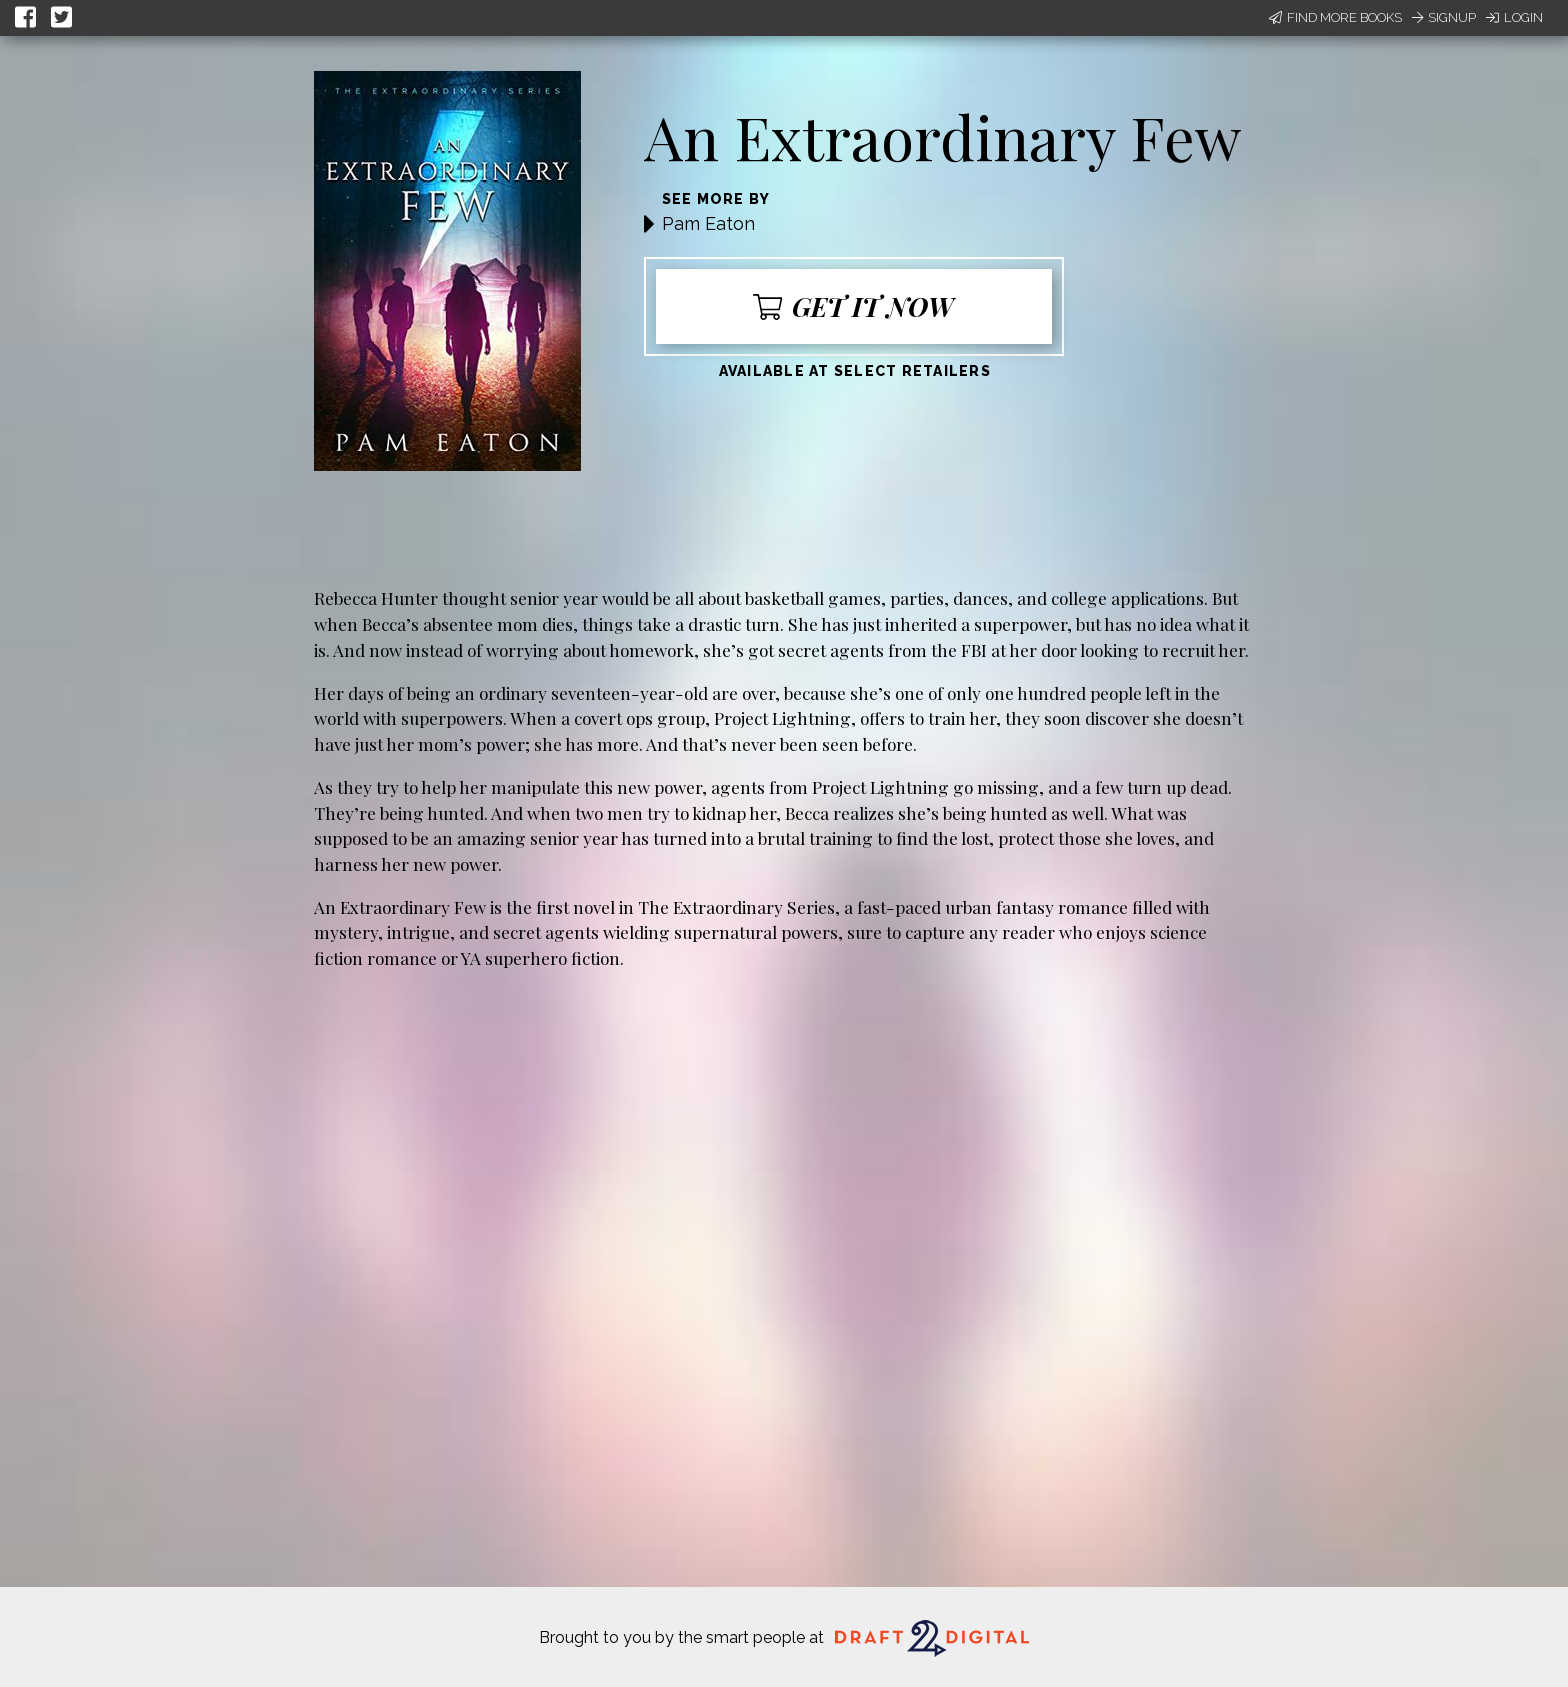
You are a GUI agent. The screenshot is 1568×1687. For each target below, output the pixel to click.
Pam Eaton (708, 223)
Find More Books (1335, 17)
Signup (1444, 17)
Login (1514, 17)
